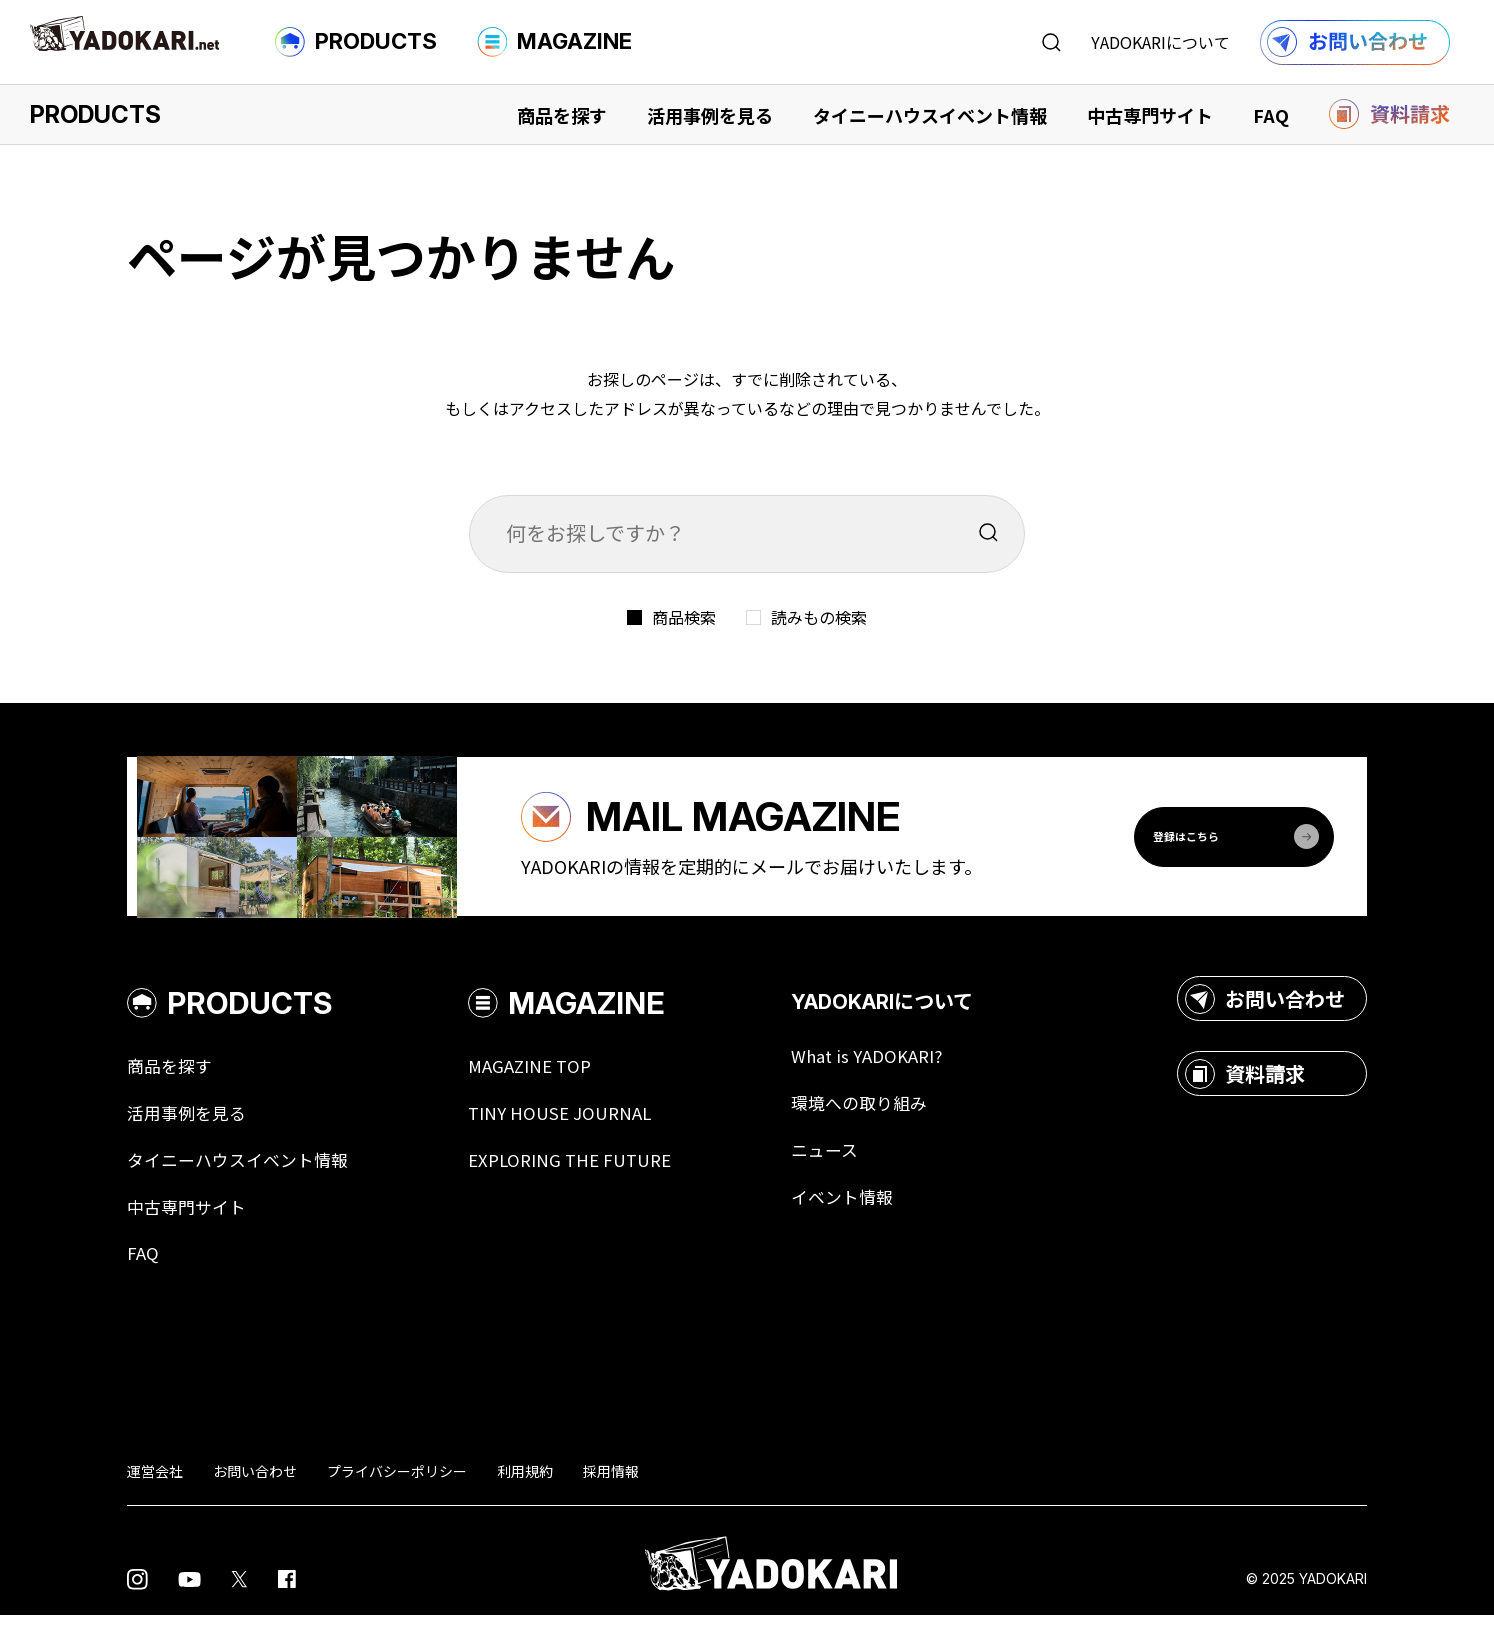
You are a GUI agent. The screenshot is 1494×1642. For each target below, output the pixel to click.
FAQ (1271, 115)
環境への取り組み (885, 1126)
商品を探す (562, 115)
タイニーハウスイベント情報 (930, 115)
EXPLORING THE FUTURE (587, 1184)
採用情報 (611, 1498)
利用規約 (525, 1498)
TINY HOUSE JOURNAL (575, 1136)
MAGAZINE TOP (544, 1088)
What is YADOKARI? (892, 1078)
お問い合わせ (1265, 1020)
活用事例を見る (710, 115)
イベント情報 (867, 1222)
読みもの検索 (819, 617)
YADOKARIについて (1160, 42)
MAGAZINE (554, 42)
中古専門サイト (1150, 115)
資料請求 (1245, 1095)
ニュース (848, 1174)
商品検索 (684, 617)
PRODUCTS (356, 42)
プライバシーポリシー (397, 1498)
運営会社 (155, 1498)
